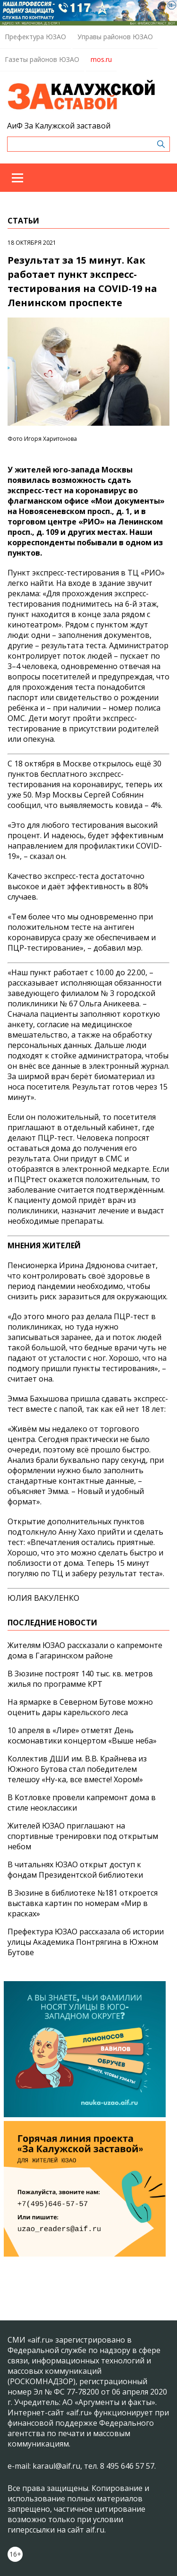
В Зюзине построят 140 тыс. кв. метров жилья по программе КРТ (80, 1678)
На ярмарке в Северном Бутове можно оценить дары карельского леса (80, 1707)
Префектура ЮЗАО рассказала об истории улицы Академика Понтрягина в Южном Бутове (86, 1942)
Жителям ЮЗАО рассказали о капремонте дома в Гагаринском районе (85, 1650)
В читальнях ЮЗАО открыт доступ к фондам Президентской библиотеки (75, 1869)
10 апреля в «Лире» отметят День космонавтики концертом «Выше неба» (82, 1735)
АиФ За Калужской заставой (58, 125)
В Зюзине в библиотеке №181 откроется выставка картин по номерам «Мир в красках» (83, 1903)
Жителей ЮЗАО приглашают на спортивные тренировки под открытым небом (83, 1836)
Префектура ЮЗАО (35, 36)
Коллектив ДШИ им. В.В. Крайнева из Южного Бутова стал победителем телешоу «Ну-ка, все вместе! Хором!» (77, 1769)
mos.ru (101, 59)
